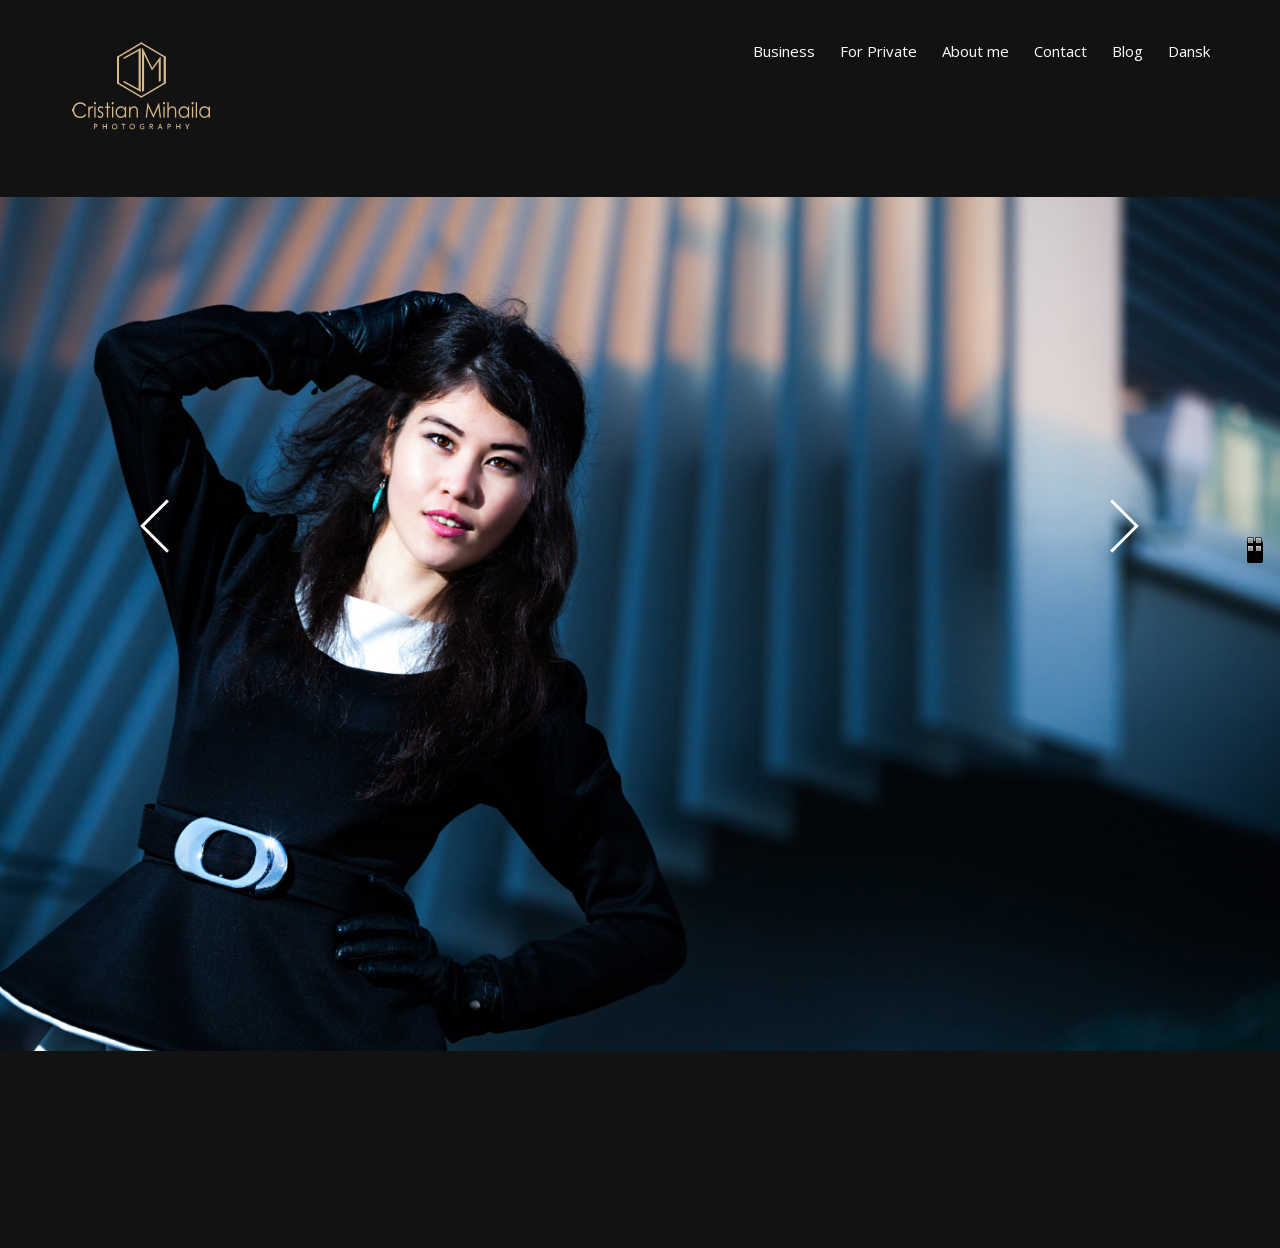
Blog (1127, 51)
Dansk (1189, 51)
